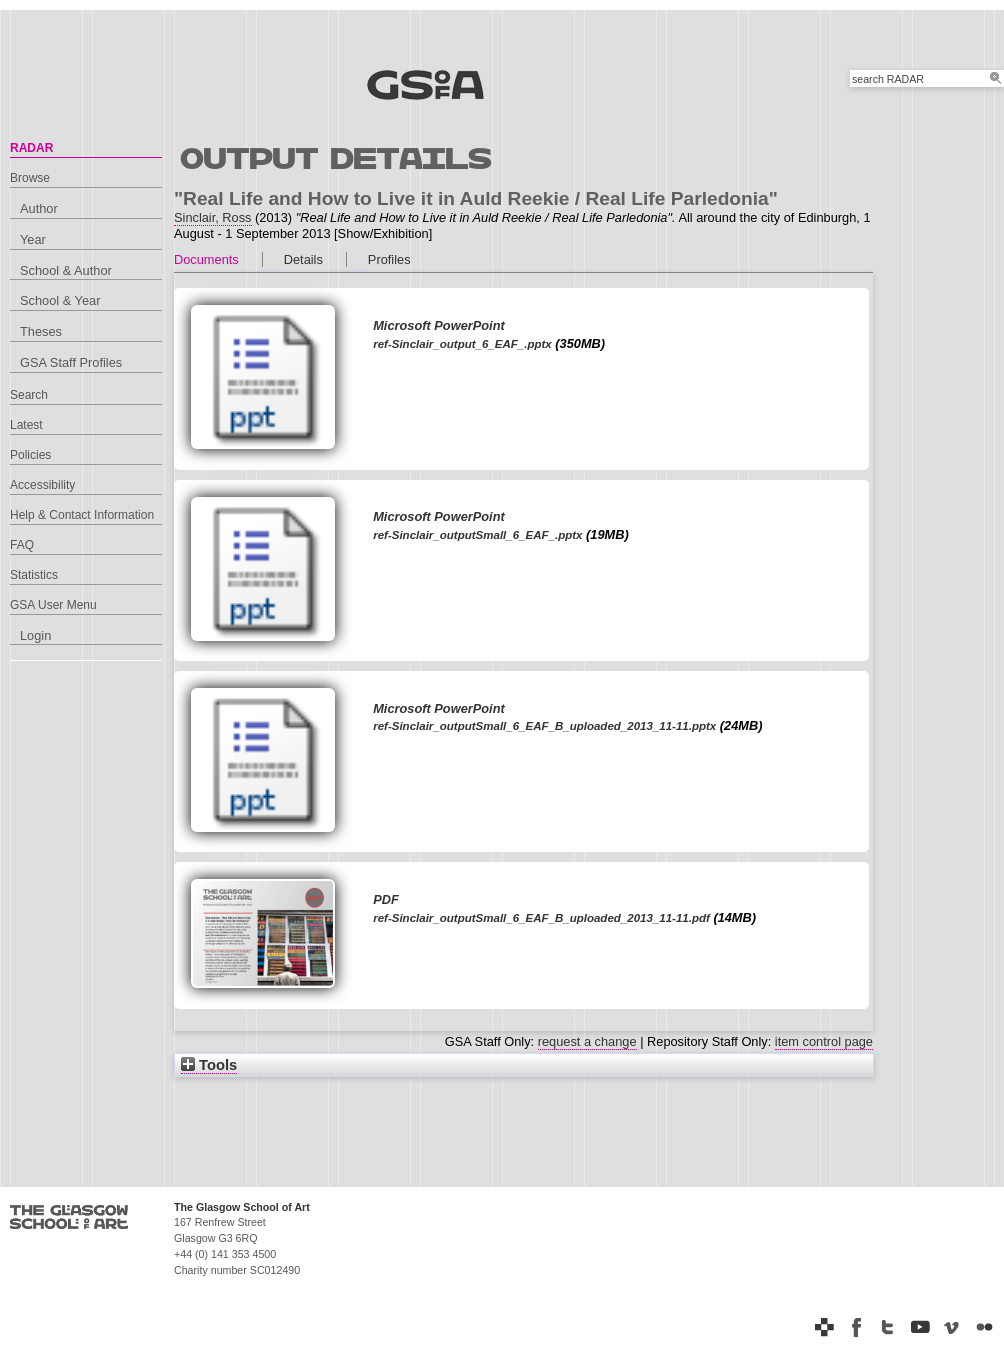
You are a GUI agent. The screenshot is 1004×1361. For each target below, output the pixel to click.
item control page (824, 1041)
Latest (26, 425)
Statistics (34, 575)
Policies (30, 455)
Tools (209, 1065)
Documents (206, 259)
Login (35, 635)
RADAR (31, 148)
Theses (41, 331)
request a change (587, 1041)
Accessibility (42, 485)
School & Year (60, 300)
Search (29, 395)
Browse (30, 178)
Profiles (389, 259)
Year (33, 239)
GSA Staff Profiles (71, 362)
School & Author (66, 270)
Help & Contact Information (82, 515)
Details (303, 259)
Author (39, 208)
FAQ (22, 545)
